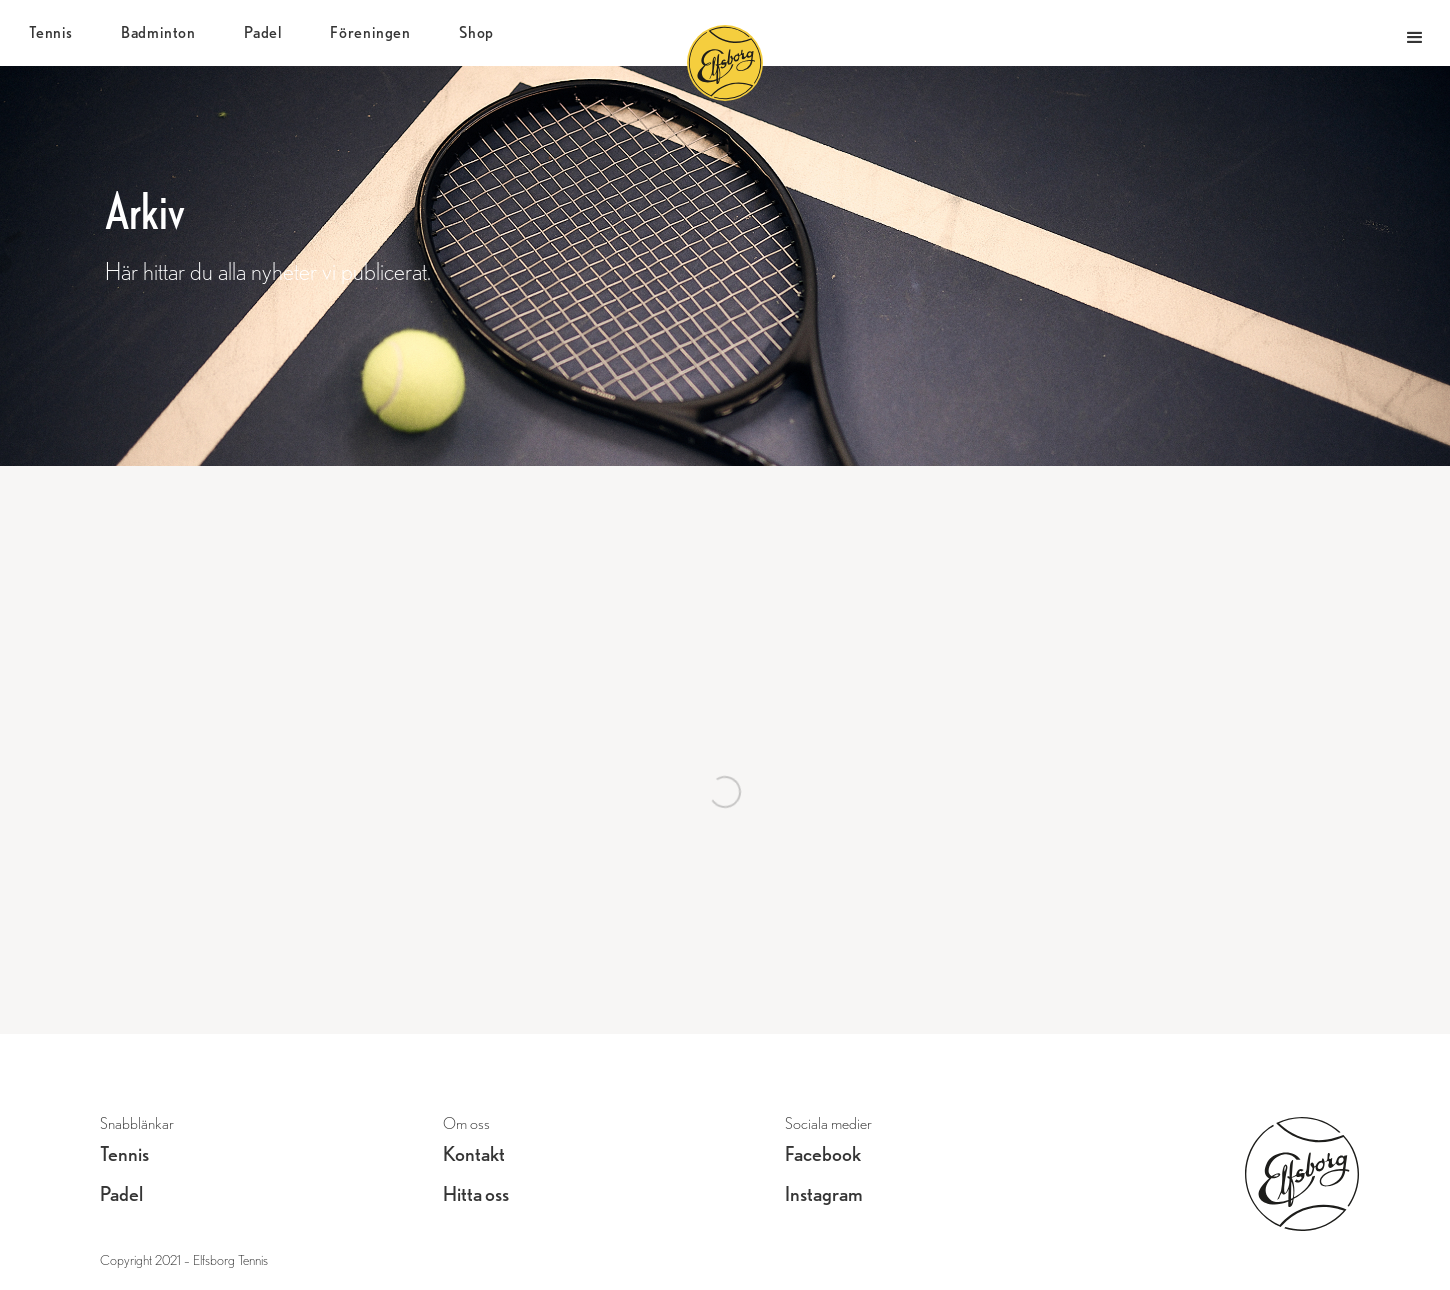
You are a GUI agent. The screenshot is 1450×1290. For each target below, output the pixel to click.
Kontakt (474, 1154)
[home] (744, 38)
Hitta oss (476, 1194)
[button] (1415, 33)
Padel (121, 1194)
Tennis (124, 1154)
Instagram (824, 1194)
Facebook (823, 1154)
